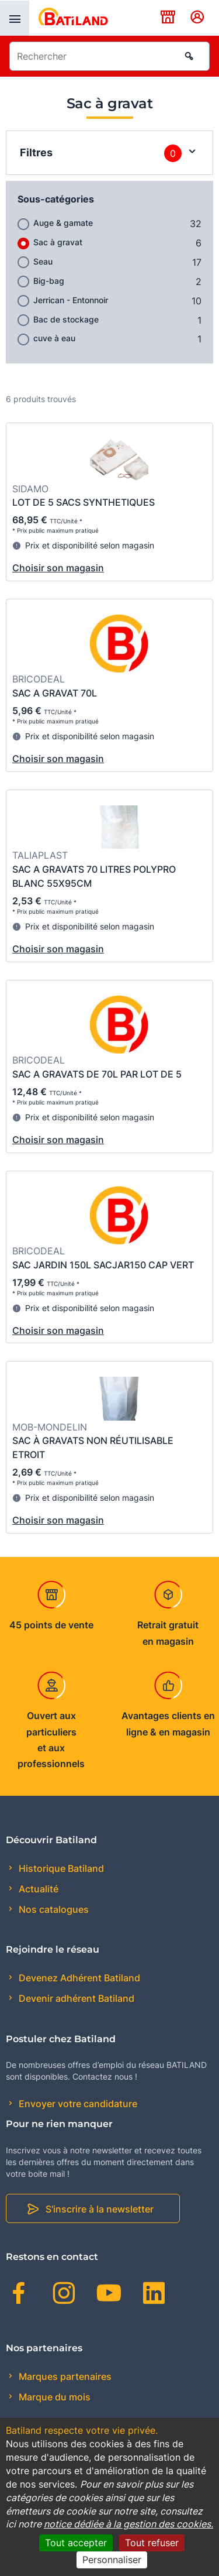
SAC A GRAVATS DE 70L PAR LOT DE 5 (97, 1074)
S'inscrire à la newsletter (100, 2209)
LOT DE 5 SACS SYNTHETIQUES (83, 502)
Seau (43, 261)
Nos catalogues (52, 1909)
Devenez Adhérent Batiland (78, 1978)
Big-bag (48, 281)
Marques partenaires (64, 2376)
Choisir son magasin (58, 568)
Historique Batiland (60, 1868)
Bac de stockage (66, 319)
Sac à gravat (57, 242)
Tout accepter (76, 2542)
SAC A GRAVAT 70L (54, 693)
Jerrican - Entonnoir (70, 300)
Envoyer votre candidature (76, 2103)
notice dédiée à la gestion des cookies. (128, 2524)
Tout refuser (152, 2542)
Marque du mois (53, 2397)
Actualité (37, 1889)
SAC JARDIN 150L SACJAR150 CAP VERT (103, 1265)
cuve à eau (54, 338)
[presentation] (14, 18)
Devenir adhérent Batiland (75, 1998)
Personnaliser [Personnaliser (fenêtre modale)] (111, 2559)
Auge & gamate (63, 223)
